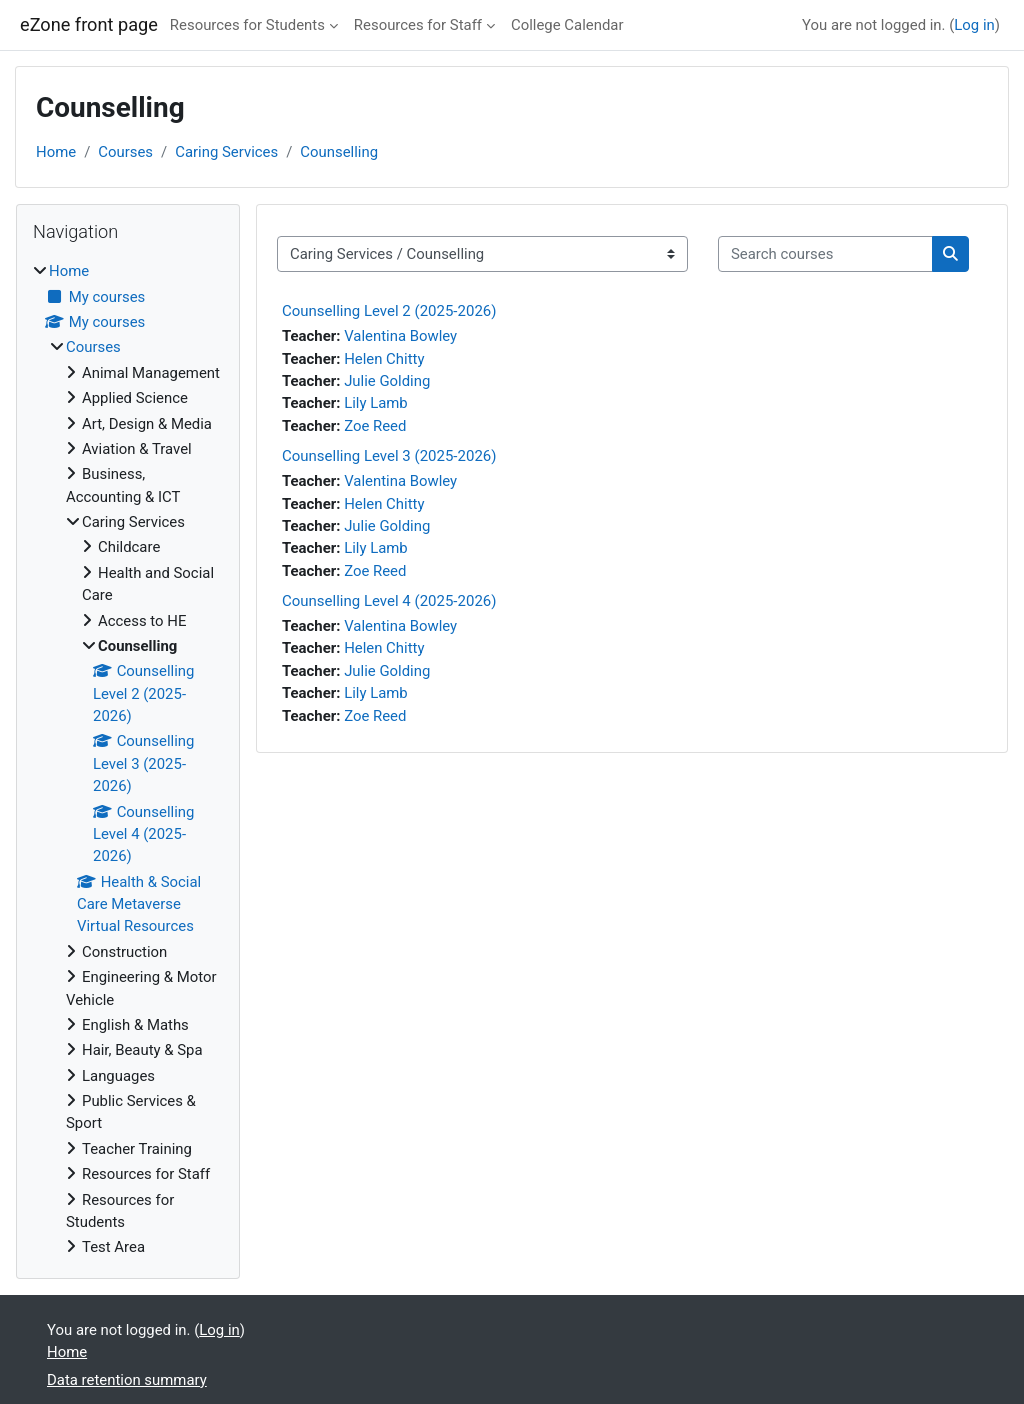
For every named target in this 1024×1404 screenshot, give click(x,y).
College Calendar (567, 25)
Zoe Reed (375, 426)
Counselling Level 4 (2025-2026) (389, 601)
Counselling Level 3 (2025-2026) (389, 456)
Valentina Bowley (400, 336)
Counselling (339, 152)
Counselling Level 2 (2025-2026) (389, 311)
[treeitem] (128, 759)
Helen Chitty (384, 359)
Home (56, 152)
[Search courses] (825, 254)
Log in (974, 25)
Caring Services (226, 152)
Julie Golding (387, 381)
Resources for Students (247, 25)
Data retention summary (127, 1380)
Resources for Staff (418, 25)
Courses (125, 152)
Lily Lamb (376, 403)
